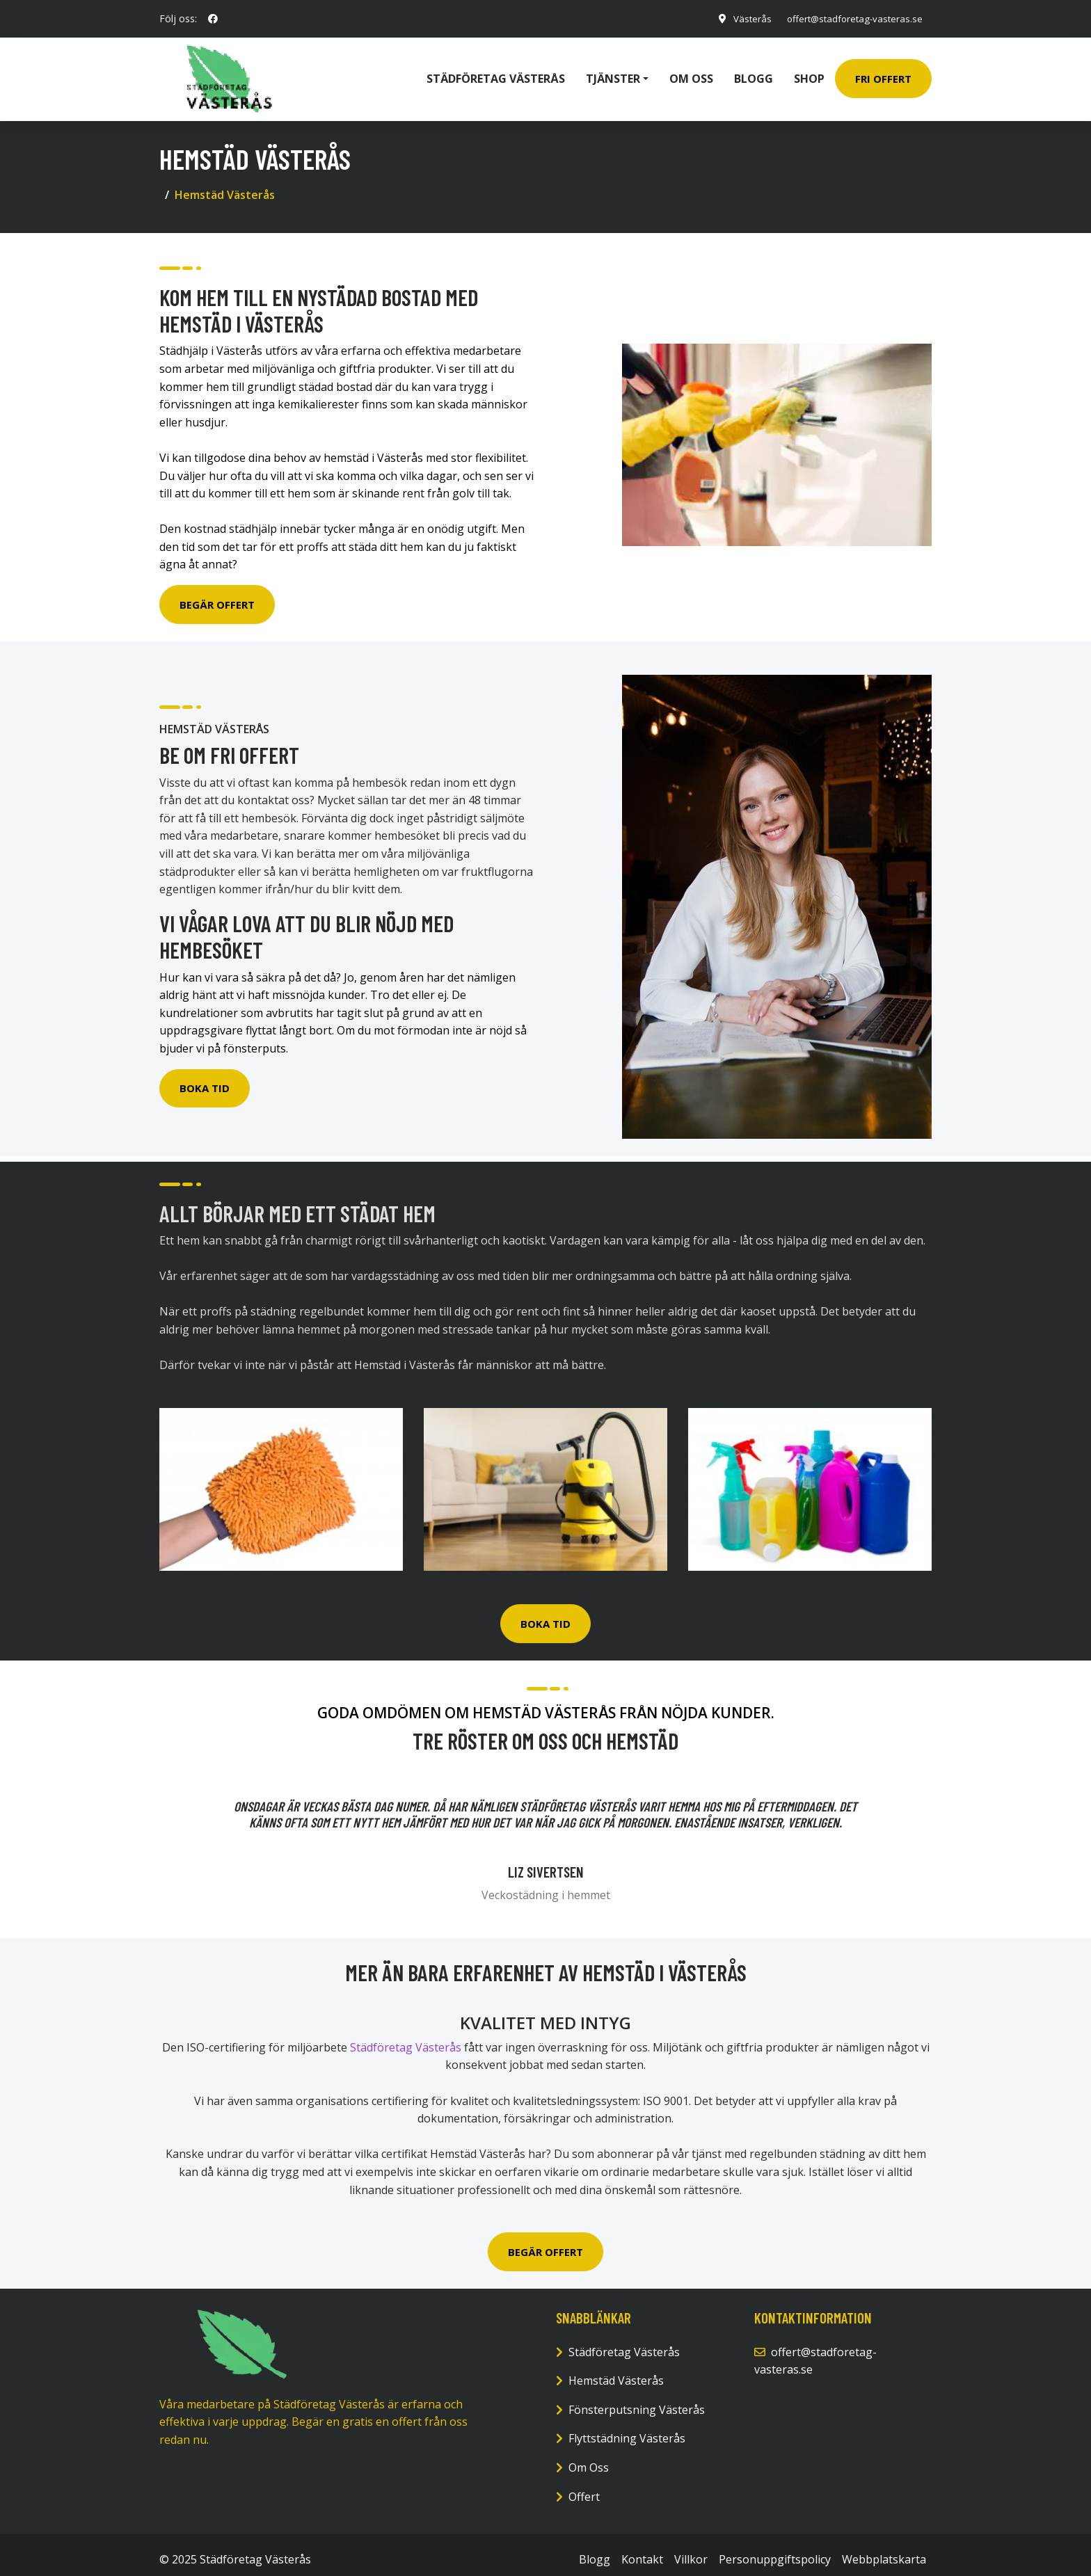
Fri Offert (883, 74)
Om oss (691, 73)
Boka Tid (205, 1078)
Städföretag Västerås (496, 73)
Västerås (743, 18)
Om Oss (588, 2457)
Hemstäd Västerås (616, 2370)
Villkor (691, 2549)
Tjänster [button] (613, 73)
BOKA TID (545, 1614)
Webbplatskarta (884, 2549)
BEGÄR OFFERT (545, 2242)
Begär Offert (217, 595)
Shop (809, 73)
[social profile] (212, 19)
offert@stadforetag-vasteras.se (850, 18)
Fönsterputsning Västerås (636, 2400)
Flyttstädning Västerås (626, 2428)
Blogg (753, 73)
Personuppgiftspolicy (775, 2549)
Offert (584, 2487)
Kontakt (642, 2549)
